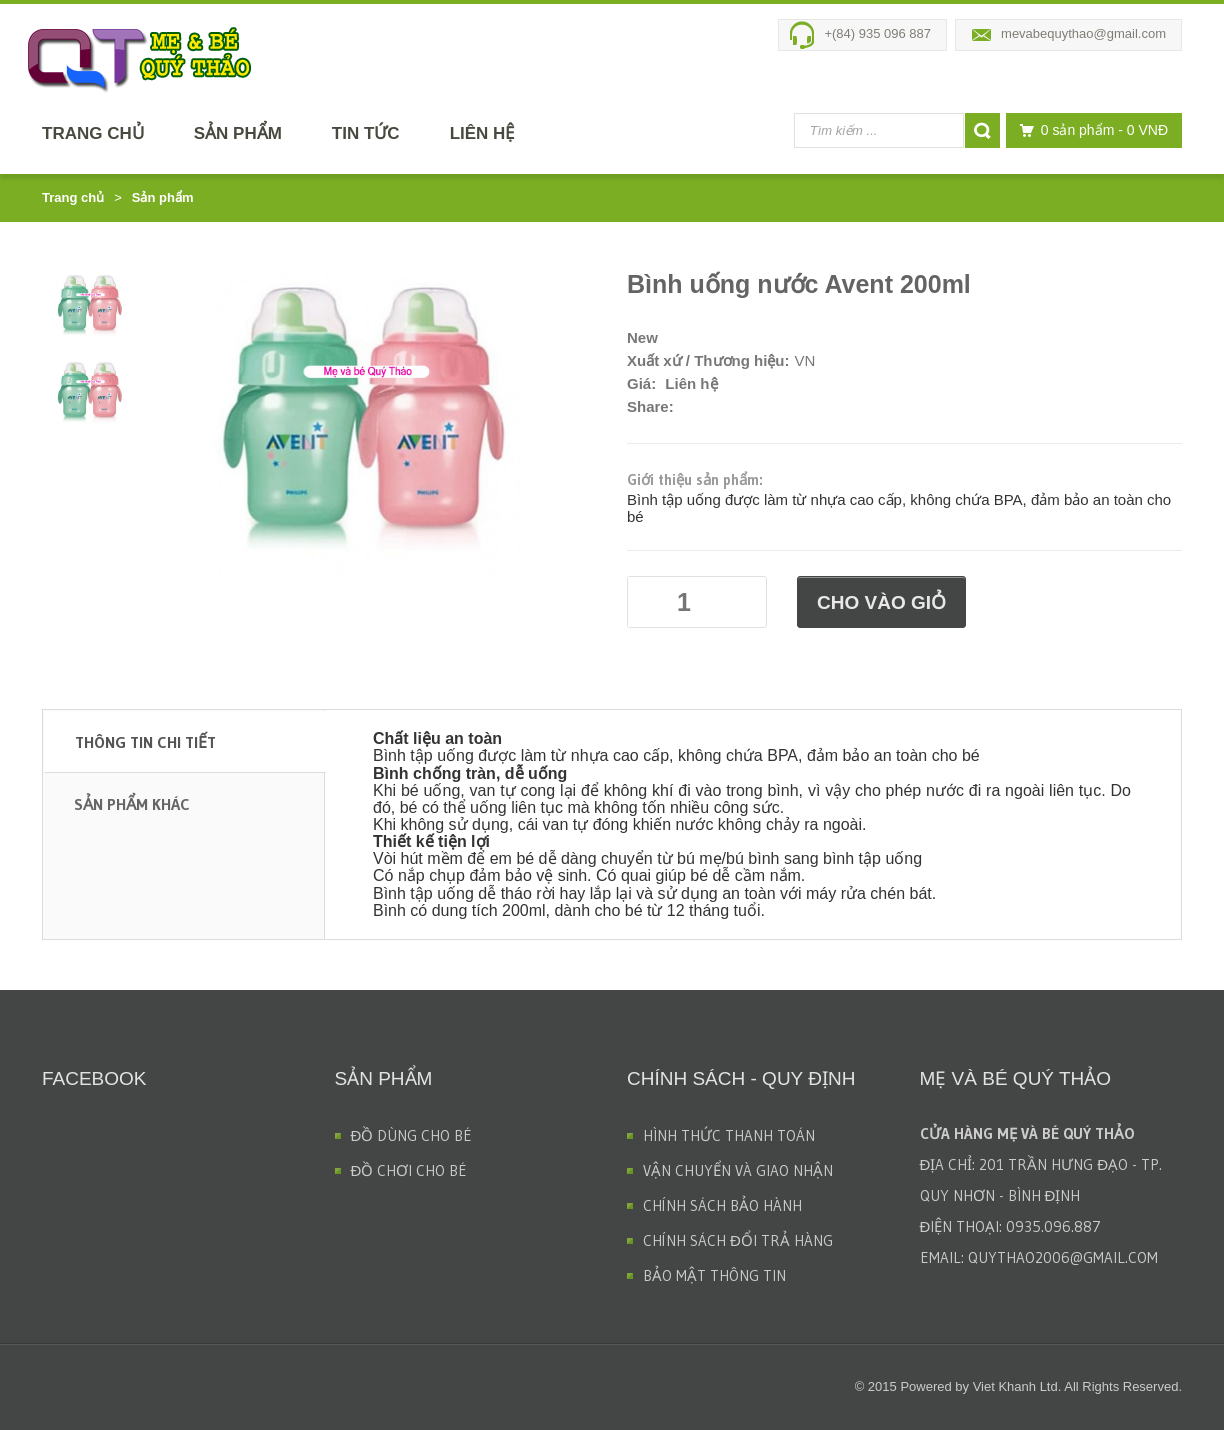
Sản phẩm (238, 133)
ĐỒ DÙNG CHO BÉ (412, 1135)
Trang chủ (93, 133)
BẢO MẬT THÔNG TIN (714, 1275)
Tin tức (366, 133)
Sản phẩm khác (132, 804)
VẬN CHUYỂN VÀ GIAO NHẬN (738, 1170)
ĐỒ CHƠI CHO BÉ (409, 1170)
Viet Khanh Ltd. (1017, 1386)
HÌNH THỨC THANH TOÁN (729, 1135)
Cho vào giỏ (881, 602)
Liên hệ (482, 133)
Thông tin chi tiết (145, 742)
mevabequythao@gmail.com (1083, 33)
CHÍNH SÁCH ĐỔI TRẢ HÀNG (738, 1240)
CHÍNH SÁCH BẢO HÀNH (722, 1205)
